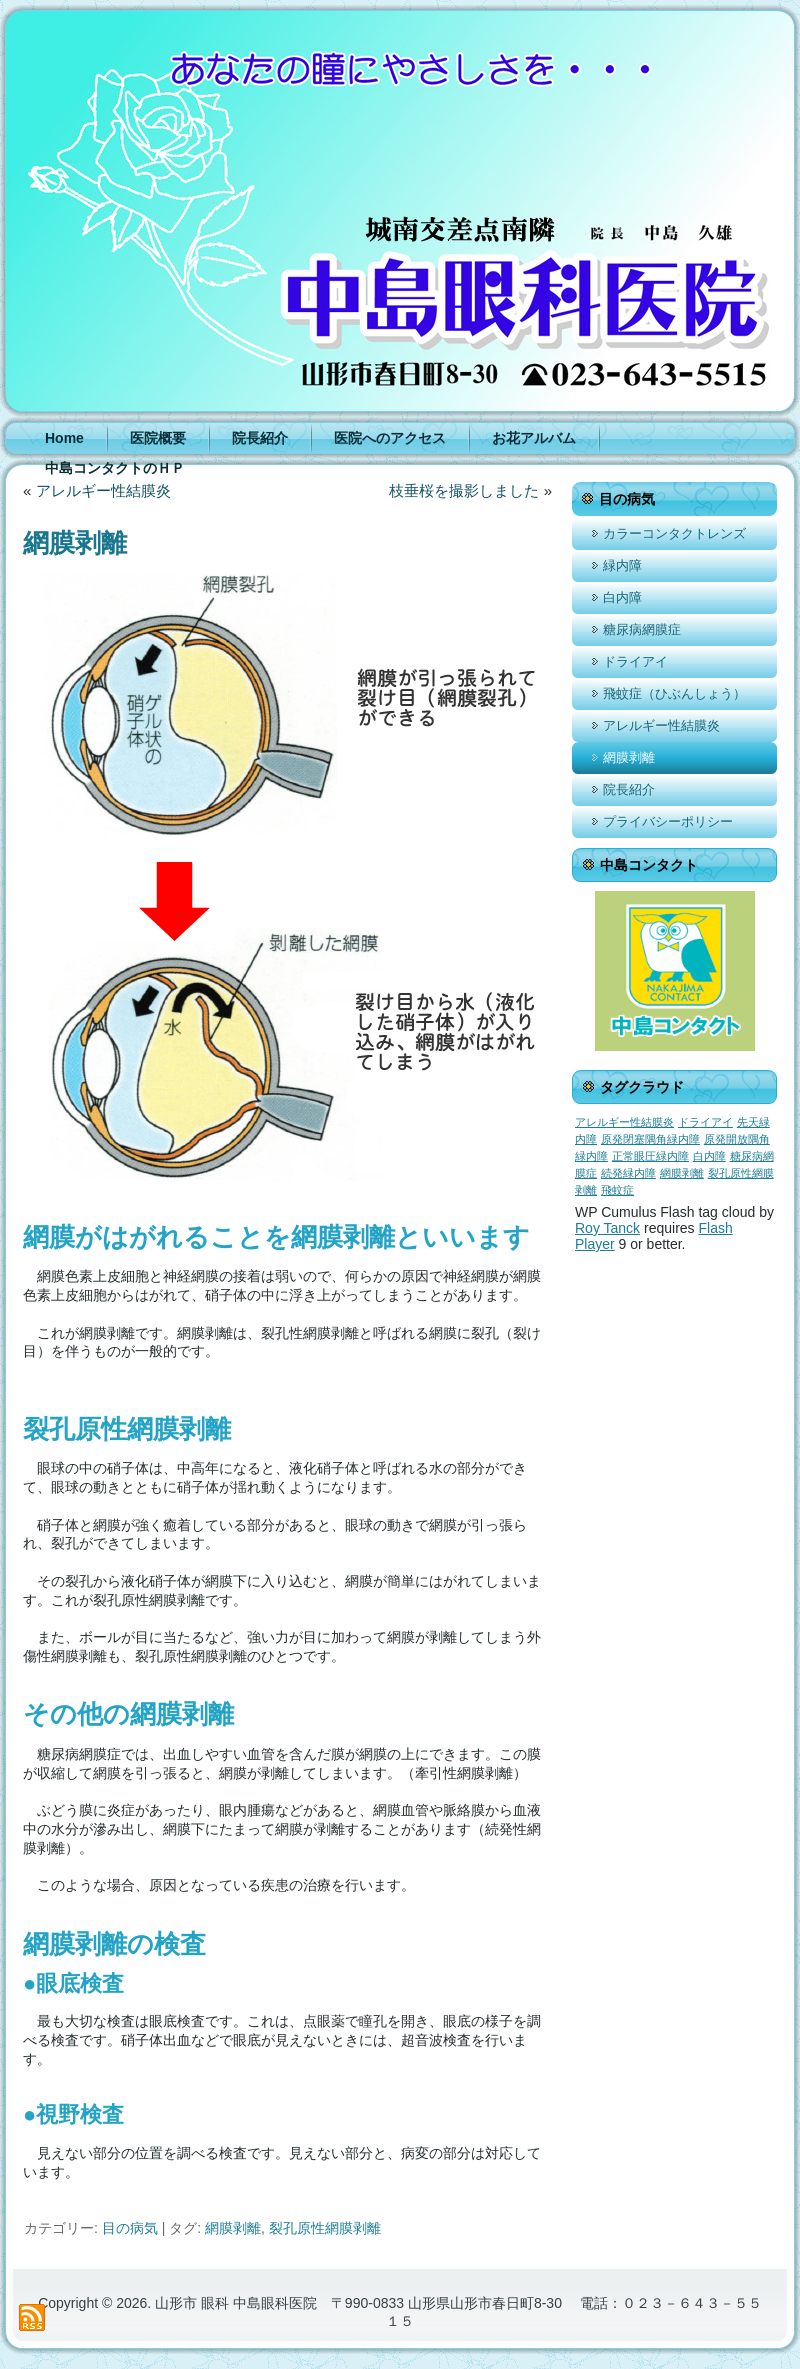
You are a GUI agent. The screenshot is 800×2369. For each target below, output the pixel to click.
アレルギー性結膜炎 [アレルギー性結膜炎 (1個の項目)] (624, 1122)
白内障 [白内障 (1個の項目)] (709, 1156)
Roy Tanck (607, 1228)
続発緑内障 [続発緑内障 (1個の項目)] (628, 1173)
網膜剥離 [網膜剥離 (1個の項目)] (682, 1173)
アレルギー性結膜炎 (103, 490)
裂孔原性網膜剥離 (325, 2228)
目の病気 (130, 2228)
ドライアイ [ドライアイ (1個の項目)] (705, 1122)
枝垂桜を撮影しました (464, 490)
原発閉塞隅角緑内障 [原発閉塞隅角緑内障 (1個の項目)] (650, 1139)
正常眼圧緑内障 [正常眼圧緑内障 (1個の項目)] (650, 1156)
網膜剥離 (233, 2228)
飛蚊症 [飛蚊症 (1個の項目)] (617, 1190)
